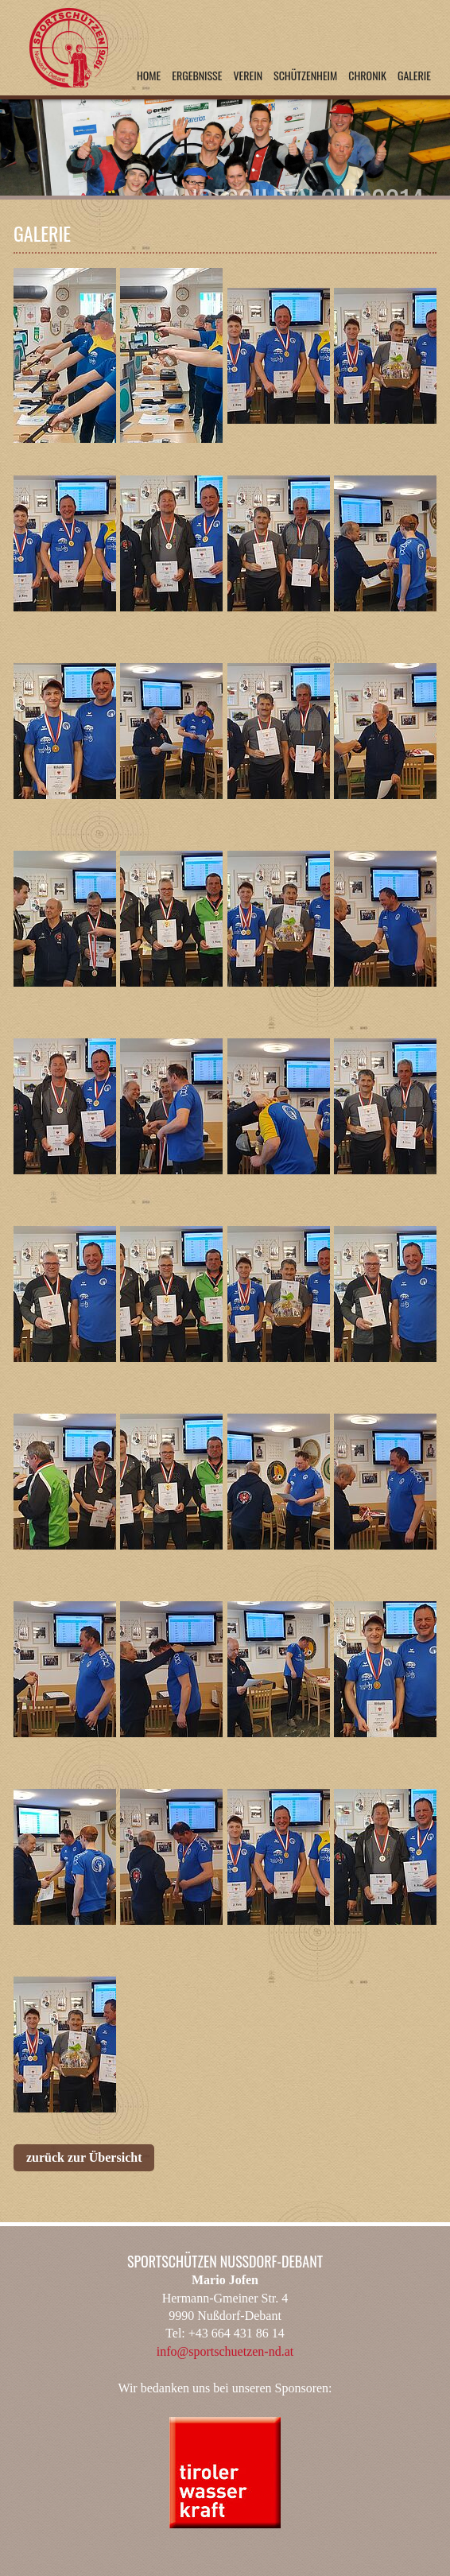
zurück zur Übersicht (84, 2157)
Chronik (367, 75)
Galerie (414, 75)
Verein (247, 75)
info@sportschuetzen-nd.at (225, 2351)
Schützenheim (305, 75)
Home (149, 75)
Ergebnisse (197, 75)
